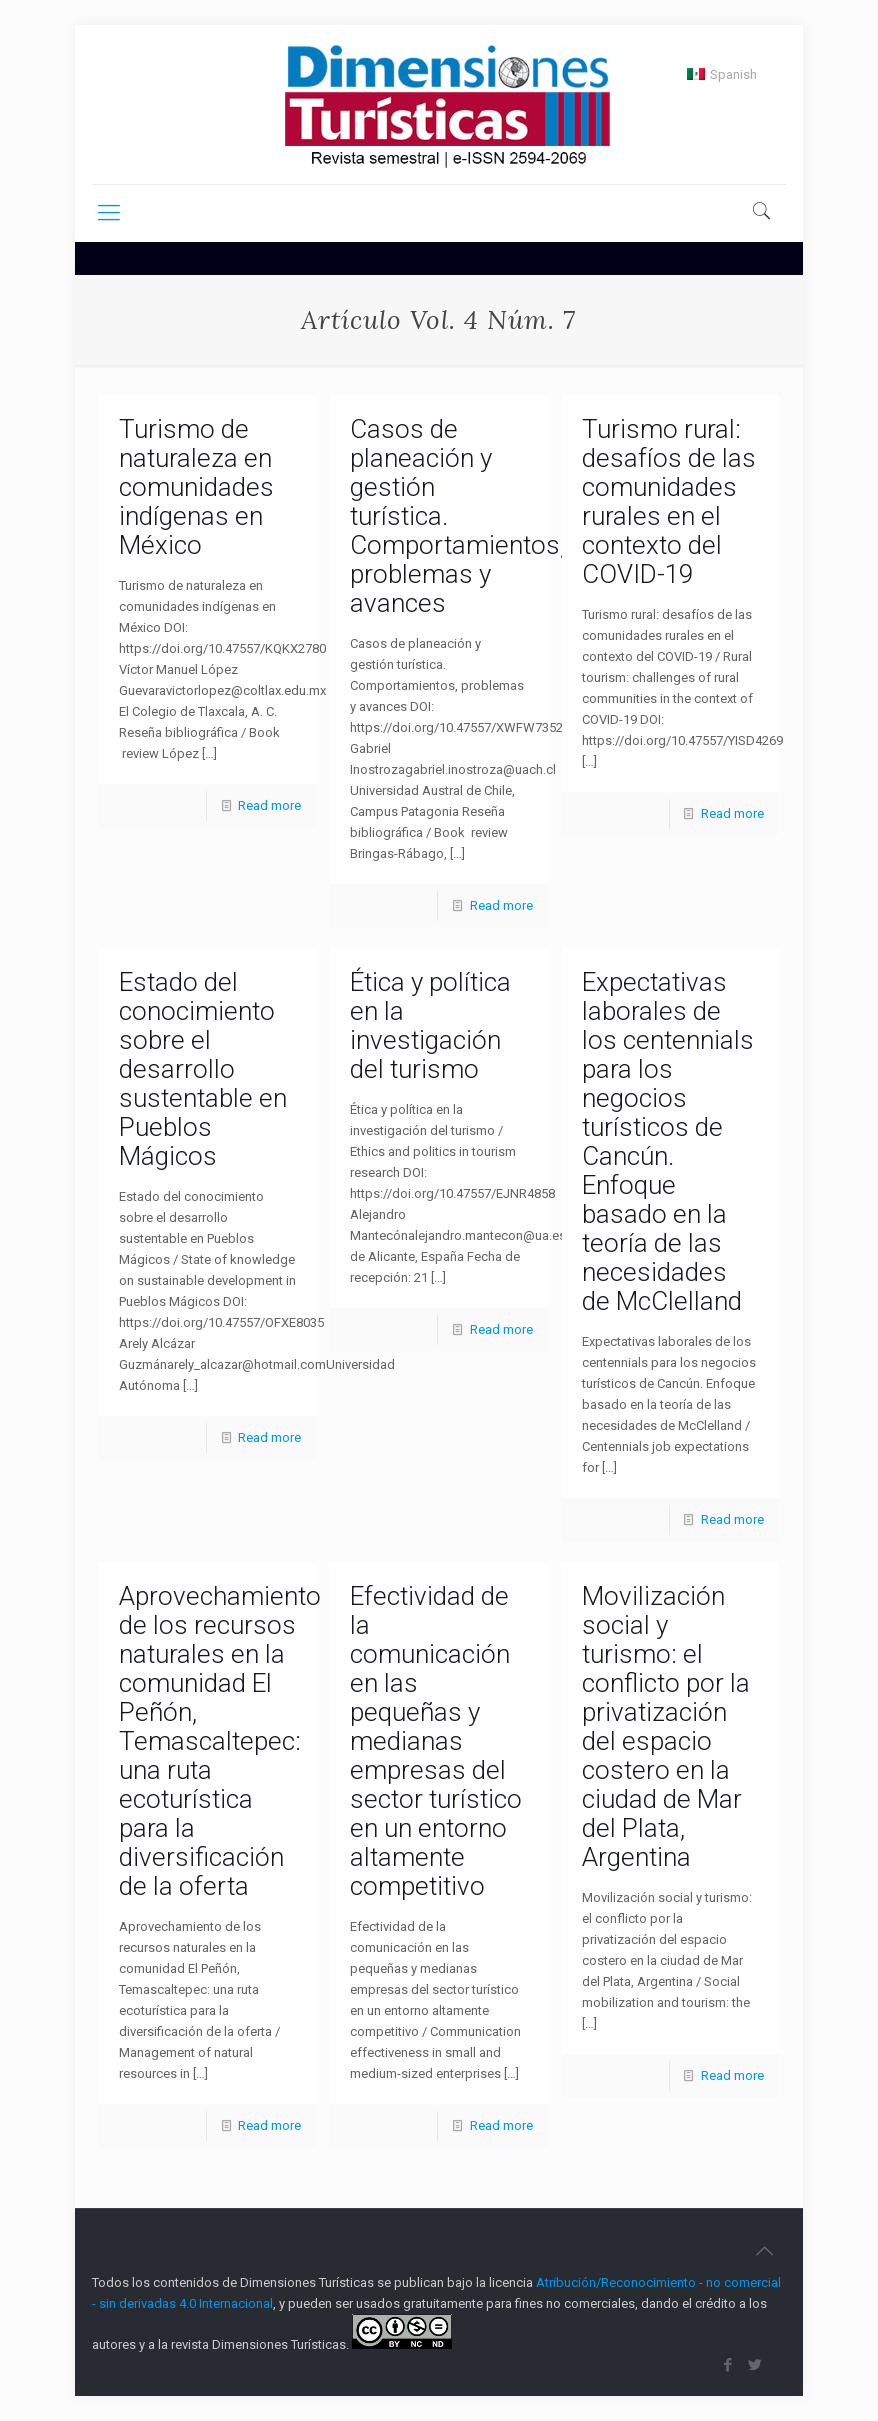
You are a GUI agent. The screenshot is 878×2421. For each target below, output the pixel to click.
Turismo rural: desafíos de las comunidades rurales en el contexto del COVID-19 (669, 501)
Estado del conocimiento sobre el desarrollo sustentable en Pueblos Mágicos (203, 1069)
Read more (269, 805)
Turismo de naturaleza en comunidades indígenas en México (196, 487)
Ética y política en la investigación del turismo (430, 1025)
